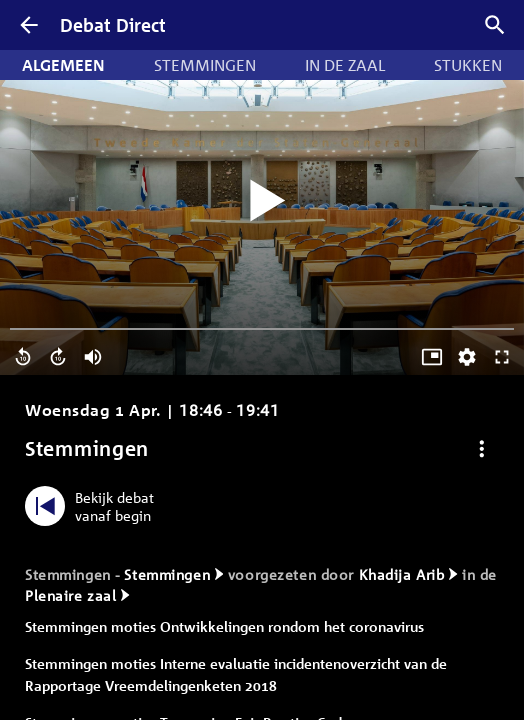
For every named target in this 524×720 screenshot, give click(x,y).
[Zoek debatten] (495, 25)
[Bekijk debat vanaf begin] (94, 506)
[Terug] (29, 25)
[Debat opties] (482, 448)
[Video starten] (262, 201)
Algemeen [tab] (63, 65)
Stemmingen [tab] (205, 65)
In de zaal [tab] (345, 65)
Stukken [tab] (468, 65)
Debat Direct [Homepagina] (113, 25)
